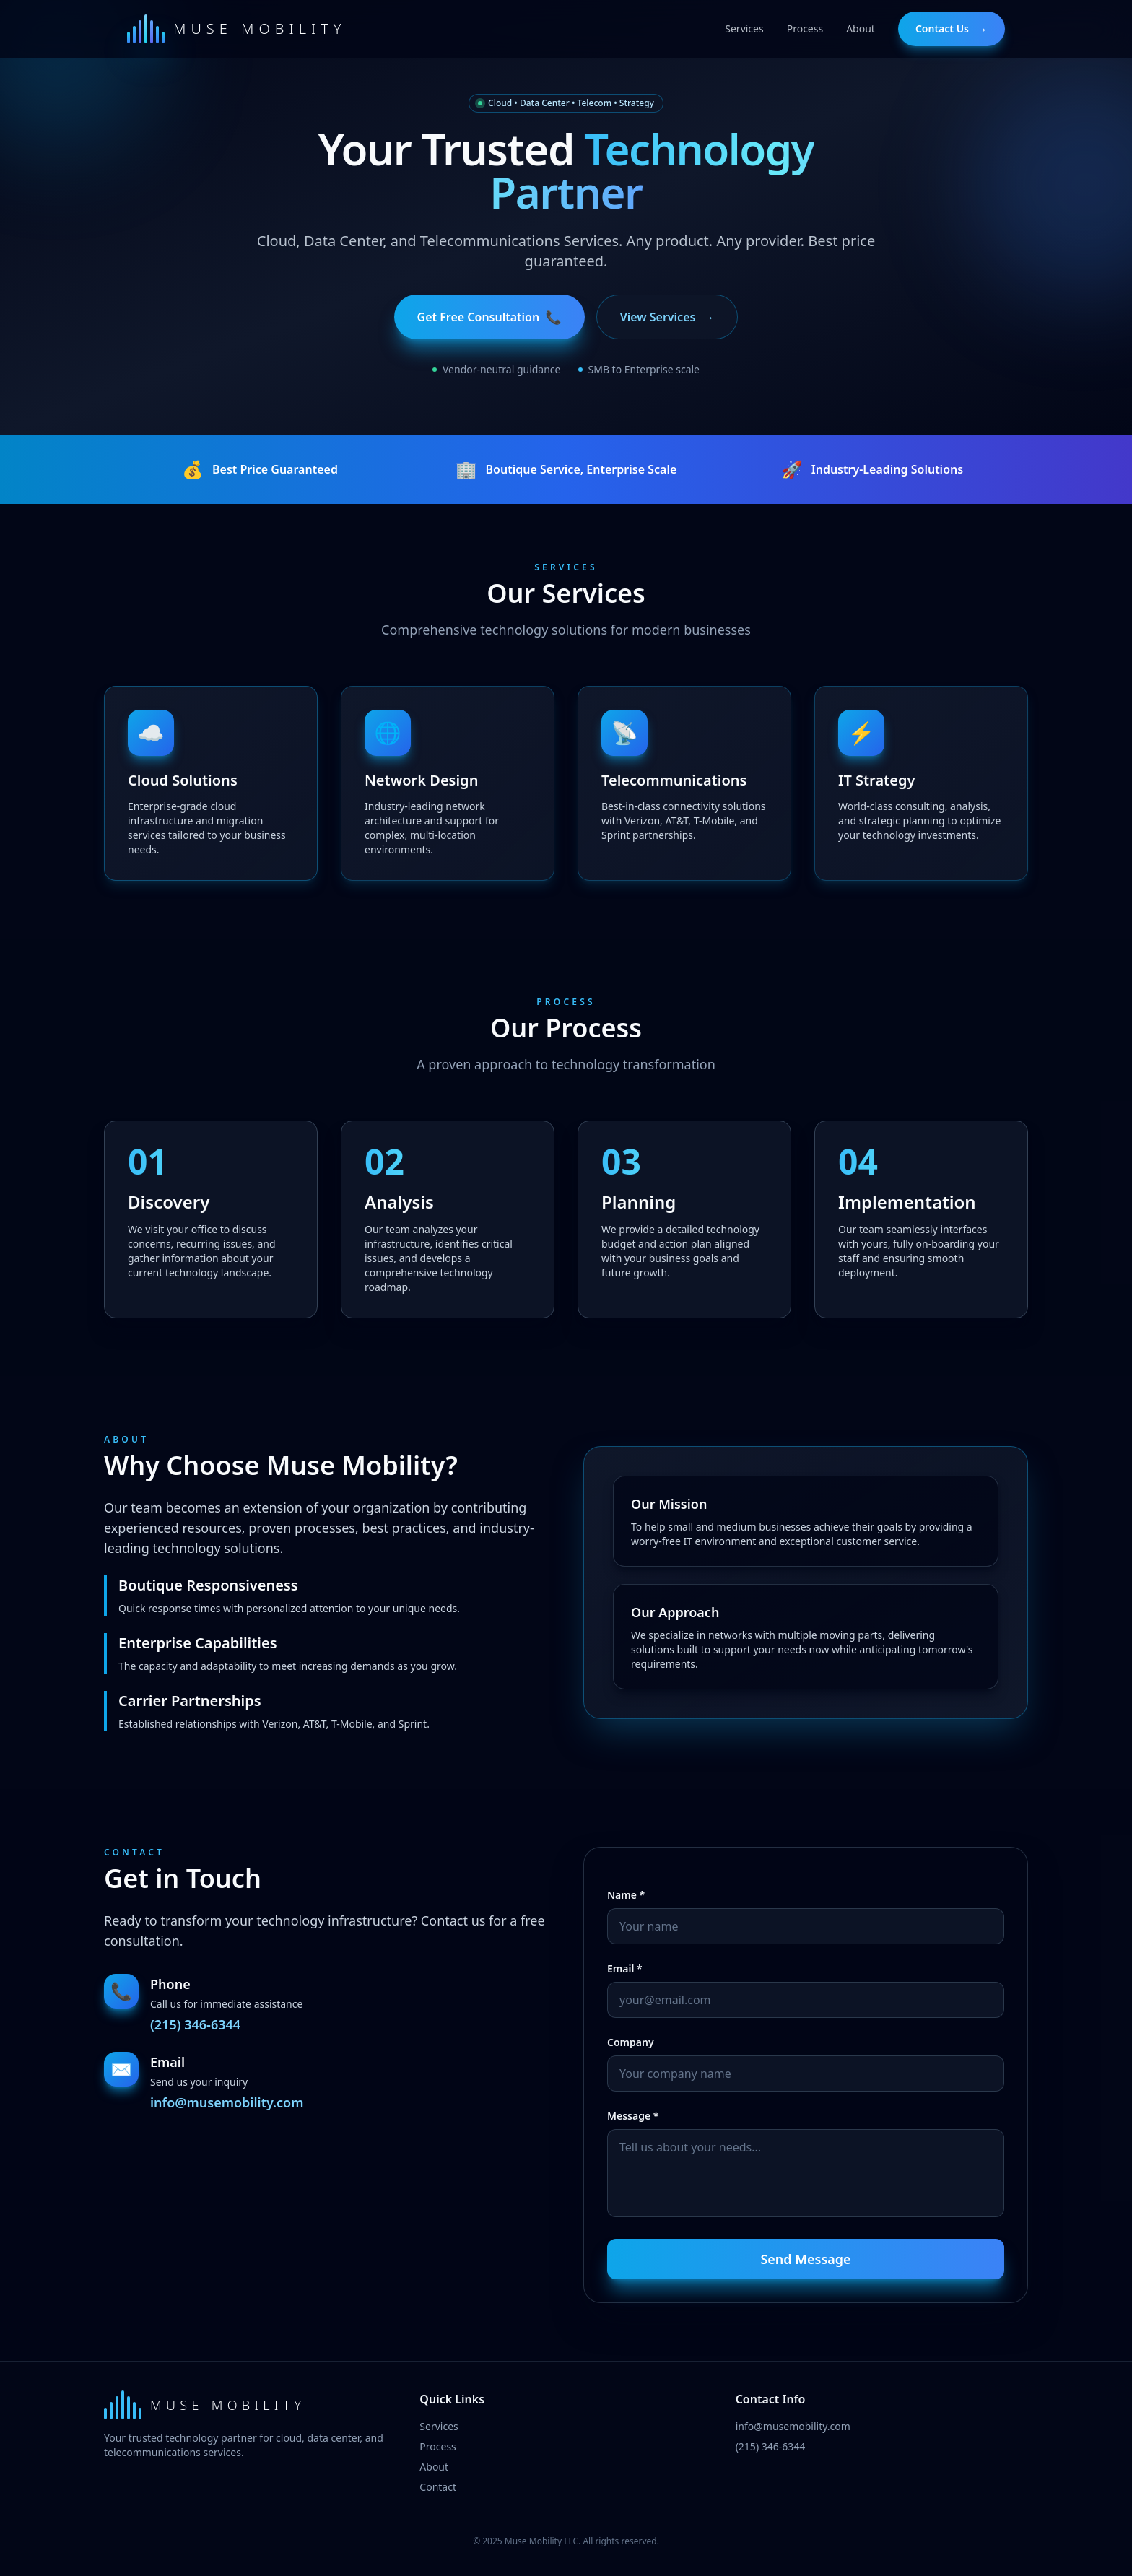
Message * (632, 2116)
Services (438, 2426)
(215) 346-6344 (195, 2024)
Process (437, 2446)
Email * (625, 1968)
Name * (626, 1895)
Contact (437, 2487)
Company (630, 2042)
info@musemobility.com (226, 2102)
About (433, 2466)
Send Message (805, 2259)
